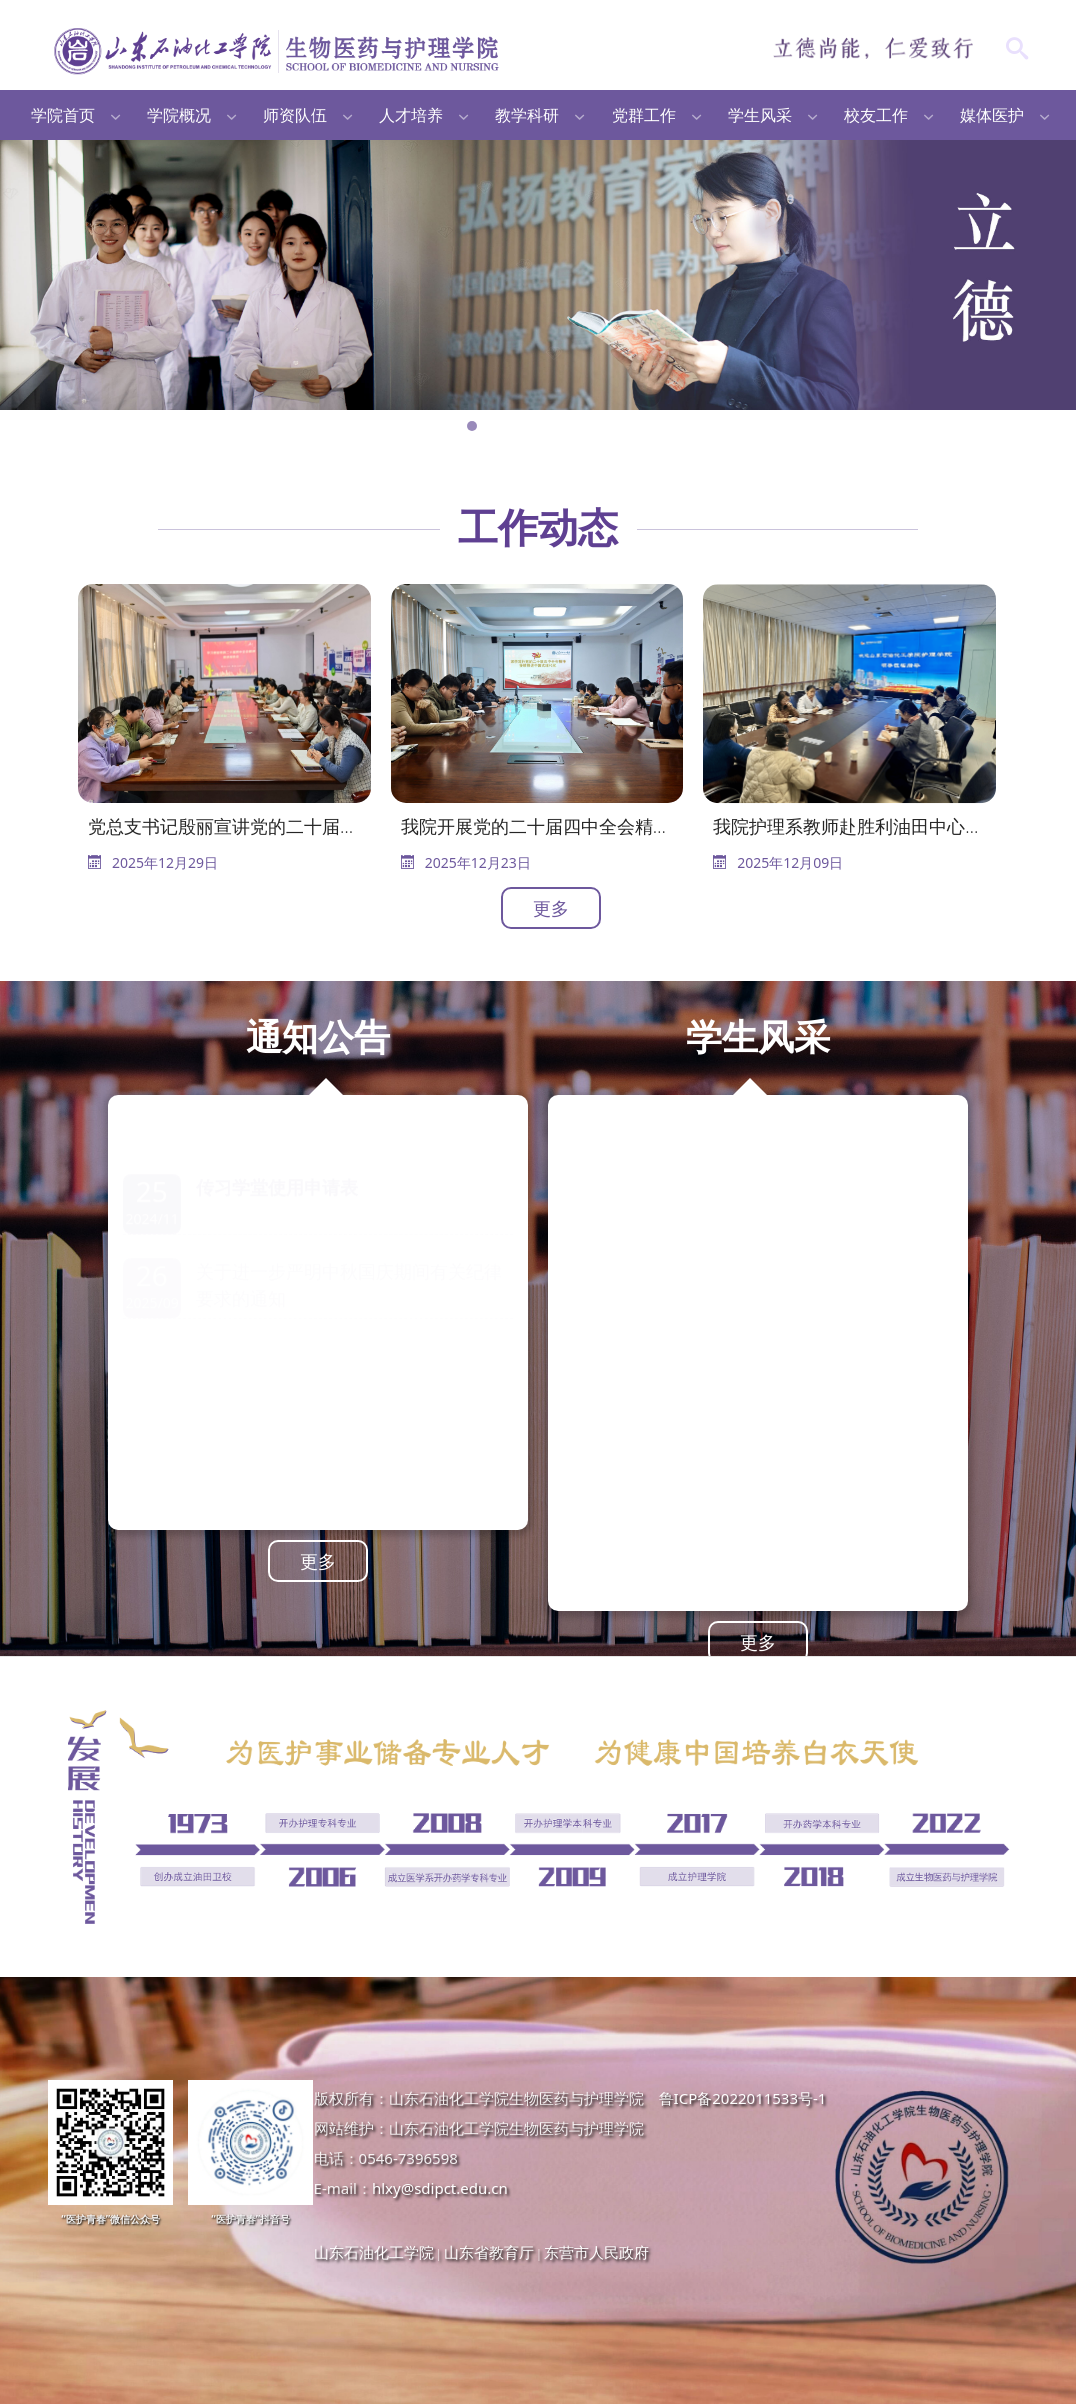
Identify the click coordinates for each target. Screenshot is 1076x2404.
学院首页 (63, 115)
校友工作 (876, 115)
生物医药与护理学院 (278, 50)
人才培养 (411, 115)
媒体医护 (992, 115)
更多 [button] (551, 908)
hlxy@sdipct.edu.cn (440, 2188)
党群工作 (644, 115)
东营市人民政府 (596, 2252)
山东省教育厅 (489, 2252)
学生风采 (760, 115)
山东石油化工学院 (374, 2252)
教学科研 (527, 115)
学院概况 (179, 115)
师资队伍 (295, 115)
